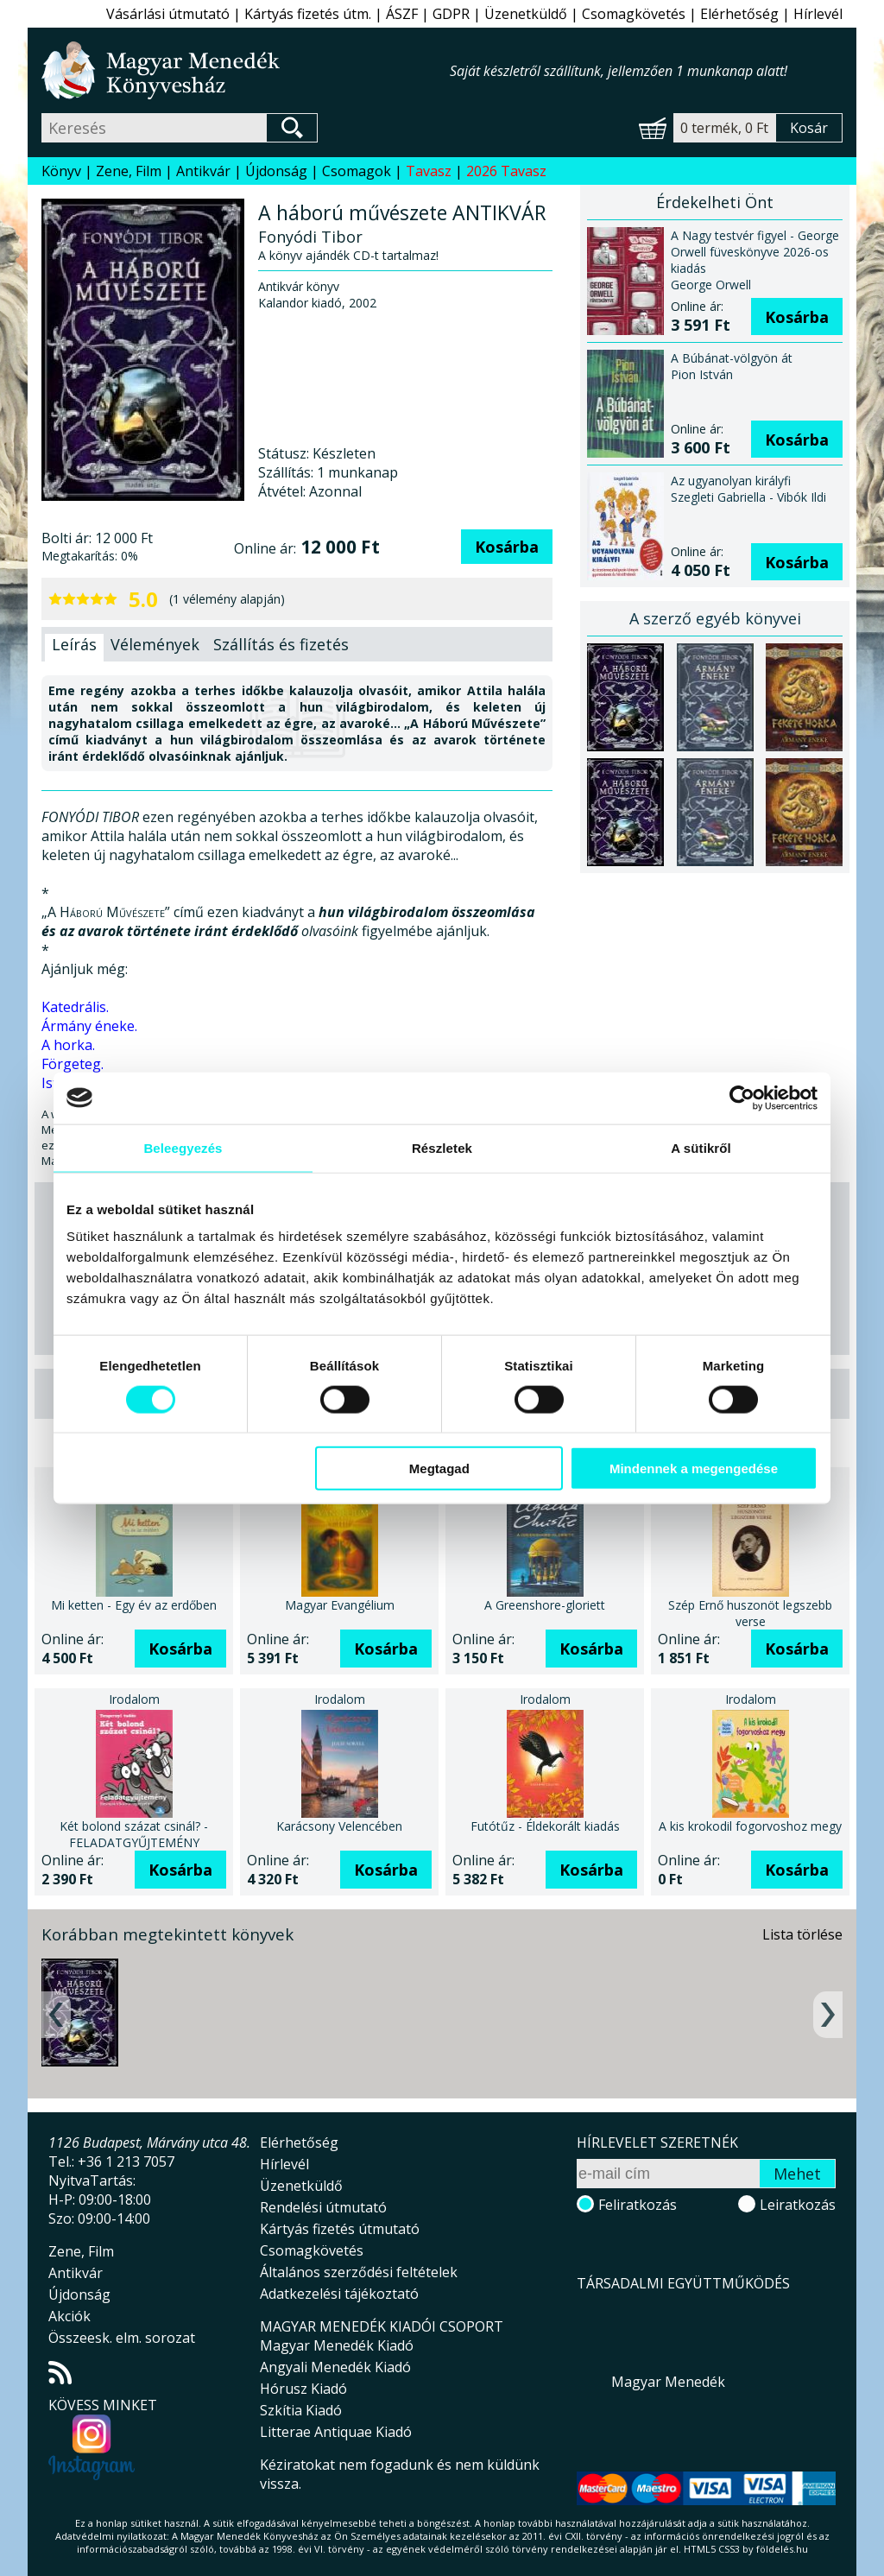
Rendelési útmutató (323, 2207)
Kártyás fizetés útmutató (340, 2228)
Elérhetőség (739, 13)
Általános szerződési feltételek (359, 2272)
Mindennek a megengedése (693, 1468)
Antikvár (203, 170)
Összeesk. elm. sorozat (121, 2337)
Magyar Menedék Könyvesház (245, 70)
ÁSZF (402, 13)
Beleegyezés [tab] (182, 1147)
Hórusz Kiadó (303, 2388)
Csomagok (356, 170)
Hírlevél (818, 13)
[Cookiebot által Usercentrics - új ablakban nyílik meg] (742, 1098)
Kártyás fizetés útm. (307, 13)
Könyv (61, 170)
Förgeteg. (72, 1063)
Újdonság (276, 170)
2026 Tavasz (506, 170)
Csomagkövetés (633, 13)
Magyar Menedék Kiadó (337, 2345)
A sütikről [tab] (701, 1147)
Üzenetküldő (525, 13)
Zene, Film (128, 170)
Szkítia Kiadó (301, 2410)
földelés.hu (782, 2548)
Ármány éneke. (89, 1025)
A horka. (68, 1044)
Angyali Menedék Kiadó (335, 2367)
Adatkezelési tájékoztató (339, 2293)
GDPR (451, 13)
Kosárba (507, 546)
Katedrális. (75, 1006)
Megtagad (439, 1468)
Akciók (69, 2316)
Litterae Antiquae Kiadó (336, 2431)
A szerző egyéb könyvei (715, 618)
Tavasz (428, 170)
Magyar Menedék (668, 2381)
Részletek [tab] (442, 1147)
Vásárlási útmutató (168, 13)
